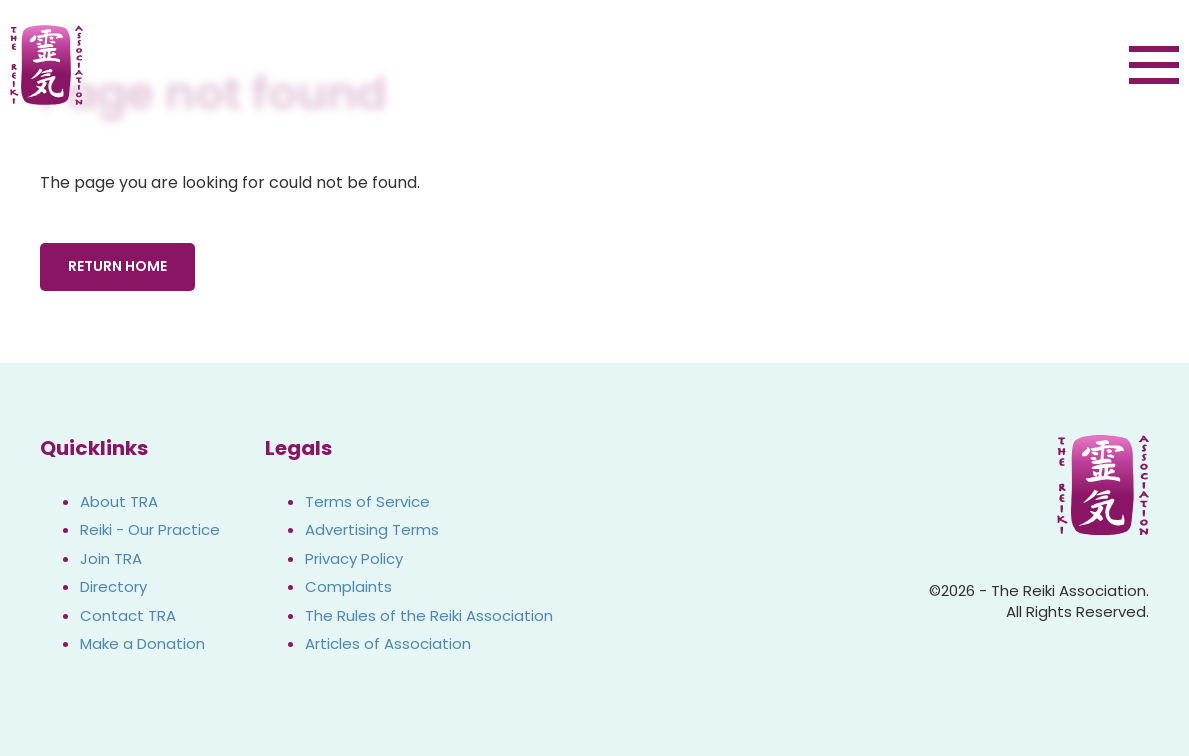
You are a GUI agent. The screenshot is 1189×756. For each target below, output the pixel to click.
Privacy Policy (354, 558)
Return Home (117, 266)
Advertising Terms (372, 529)
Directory (113, 586)
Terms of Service (367, 501)
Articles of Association (388, 643)
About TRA (119, 501)
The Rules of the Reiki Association (429, 615)
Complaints (348, 586)
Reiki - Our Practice (150, 529)
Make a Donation (142, 643)
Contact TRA (128, 615)
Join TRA (111, 558)
